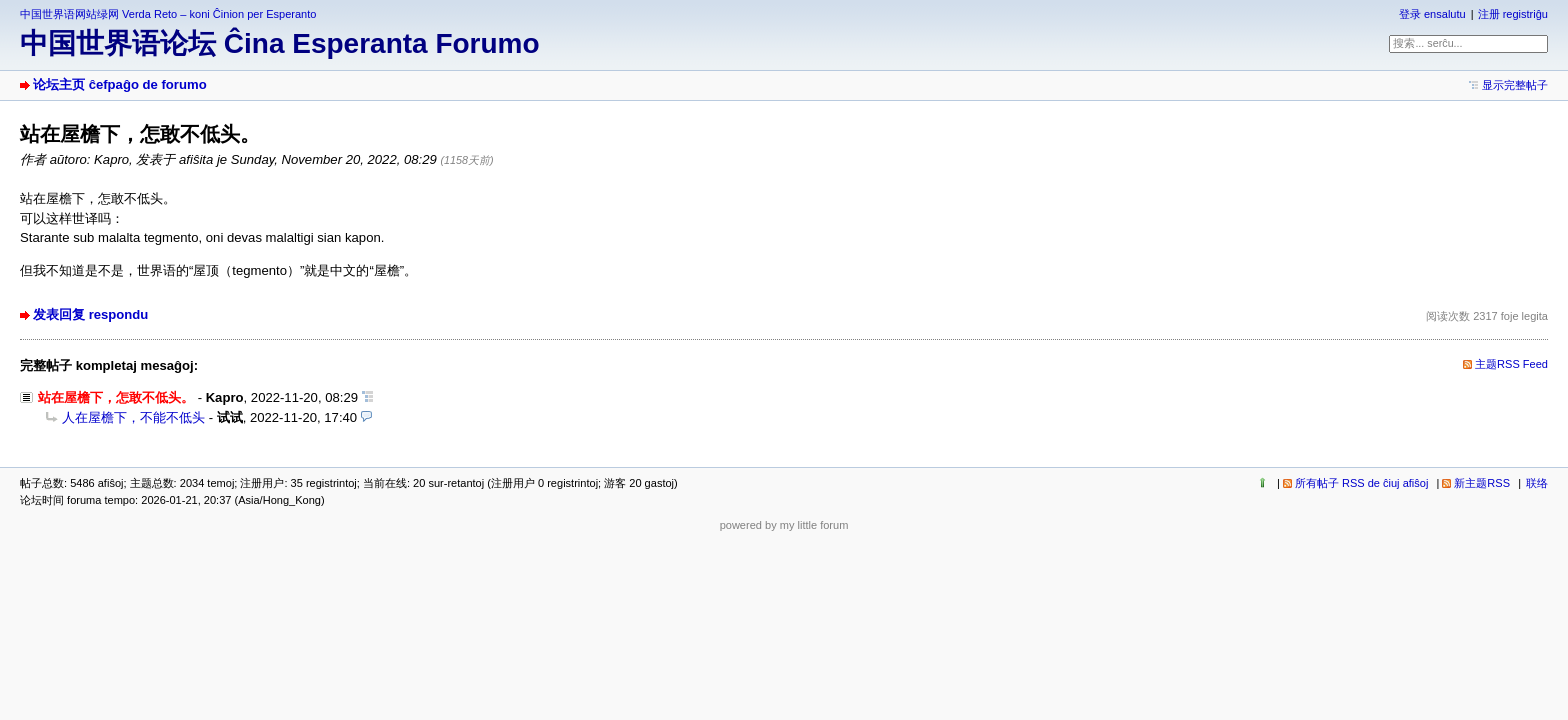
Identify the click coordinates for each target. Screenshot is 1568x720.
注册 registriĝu (1513, 14)
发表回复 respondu (90, 314)
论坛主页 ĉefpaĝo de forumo (120, 84)
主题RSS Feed (1511, 364)
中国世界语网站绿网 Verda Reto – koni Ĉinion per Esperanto (168, 14)
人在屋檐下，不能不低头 (133, 417)
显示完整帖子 (1515, 85)
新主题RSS (1482, 483)
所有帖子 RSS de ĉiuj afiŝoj (1362, 483)
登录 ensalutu (1432, 14)
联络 (1537, 483)
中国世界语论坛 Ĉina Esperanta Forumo (280, 43)
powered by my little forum (784, 525)
